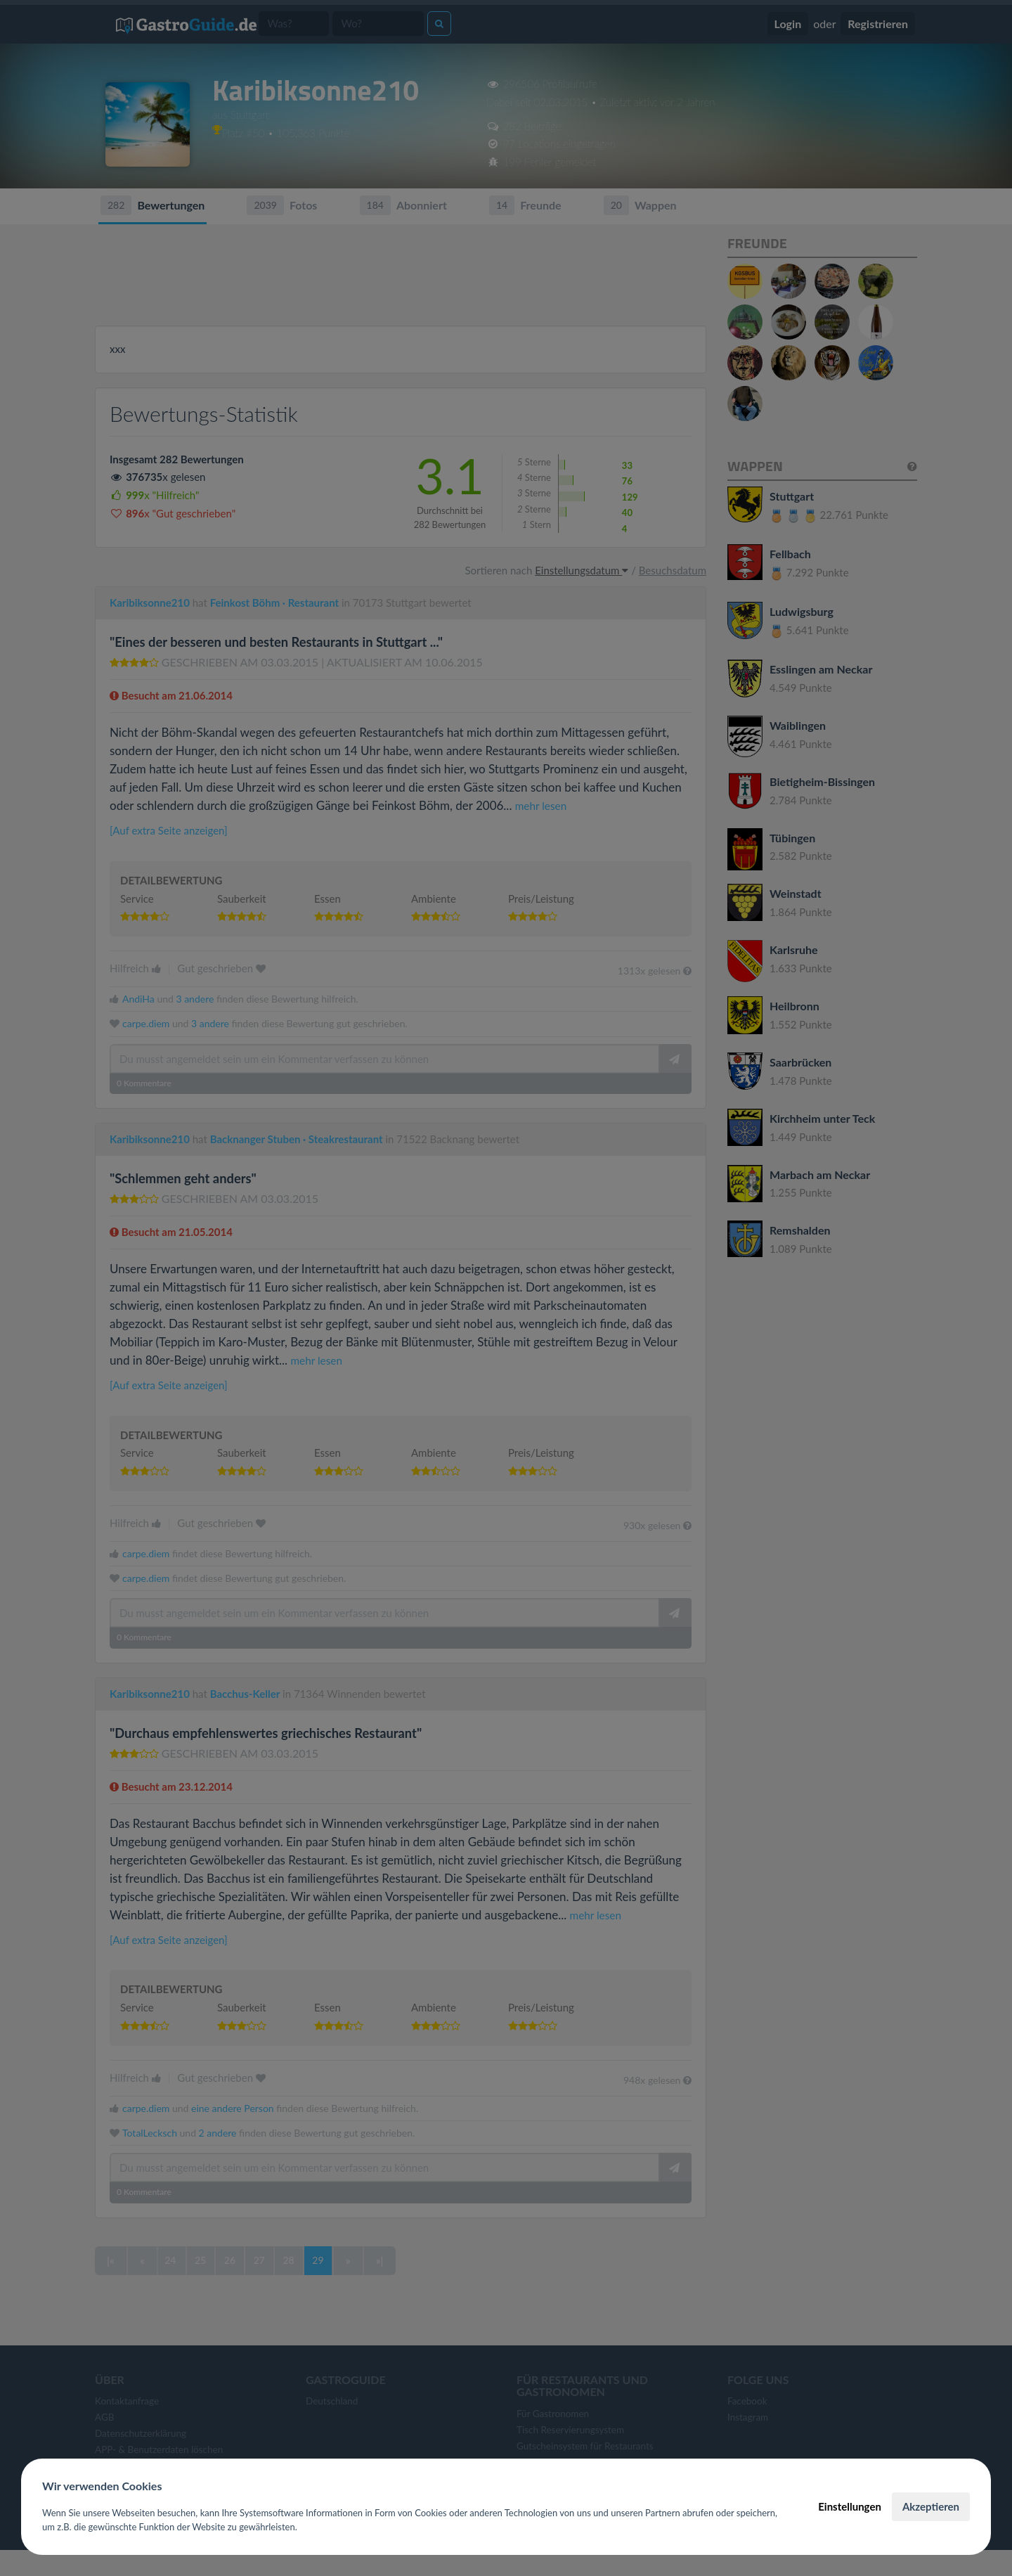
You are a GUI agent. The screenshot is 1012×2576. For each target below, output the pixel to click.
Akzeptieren (930, 2506)
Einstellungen (849, 2506)
